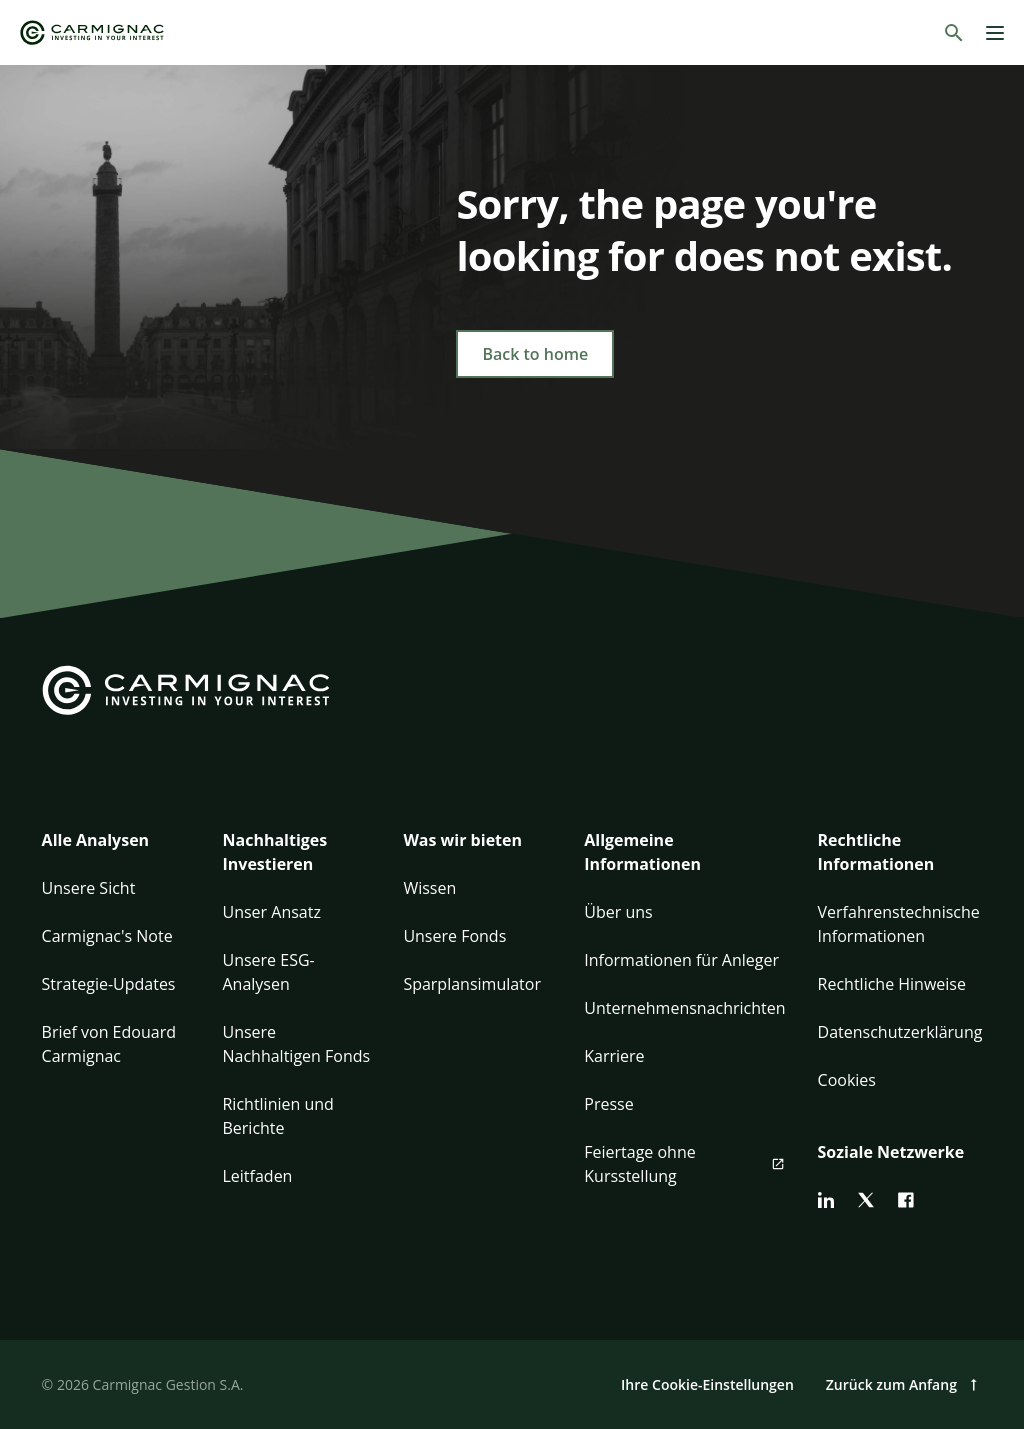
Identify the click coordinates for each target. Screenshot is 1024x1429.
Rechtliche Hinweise (892, 984)
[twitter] (866, 1200)
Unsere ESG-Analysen (268, 972)
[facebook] (906, 1200)
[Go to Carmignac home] (92, 32)
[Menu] (995, 33)
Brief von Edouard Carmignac (109, 1044)
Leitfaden (257, 1176)
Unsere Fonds (454, 936)
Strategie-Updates (109, 984)
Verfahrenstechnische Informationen (899, 924)
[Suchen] (954, 33)
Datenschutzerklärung (900, 1032)
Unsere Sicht (89, 888)
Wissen (429, 888)
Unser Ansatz (271, 912)
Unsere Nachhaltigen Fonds (296, 1044)
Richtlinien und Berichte (277, 1116)
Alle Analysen (96, 840)
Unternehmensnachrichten (684, 1008)
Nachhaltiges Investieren (274, 852)
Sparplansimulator (472, 984)
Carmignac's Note (107, 936)
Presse (608, 1104)
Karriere (614, 1056)
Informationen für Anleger (681, 960)
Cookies (847, 1080)
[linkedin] (826, 1200)
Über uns (618, 912)
